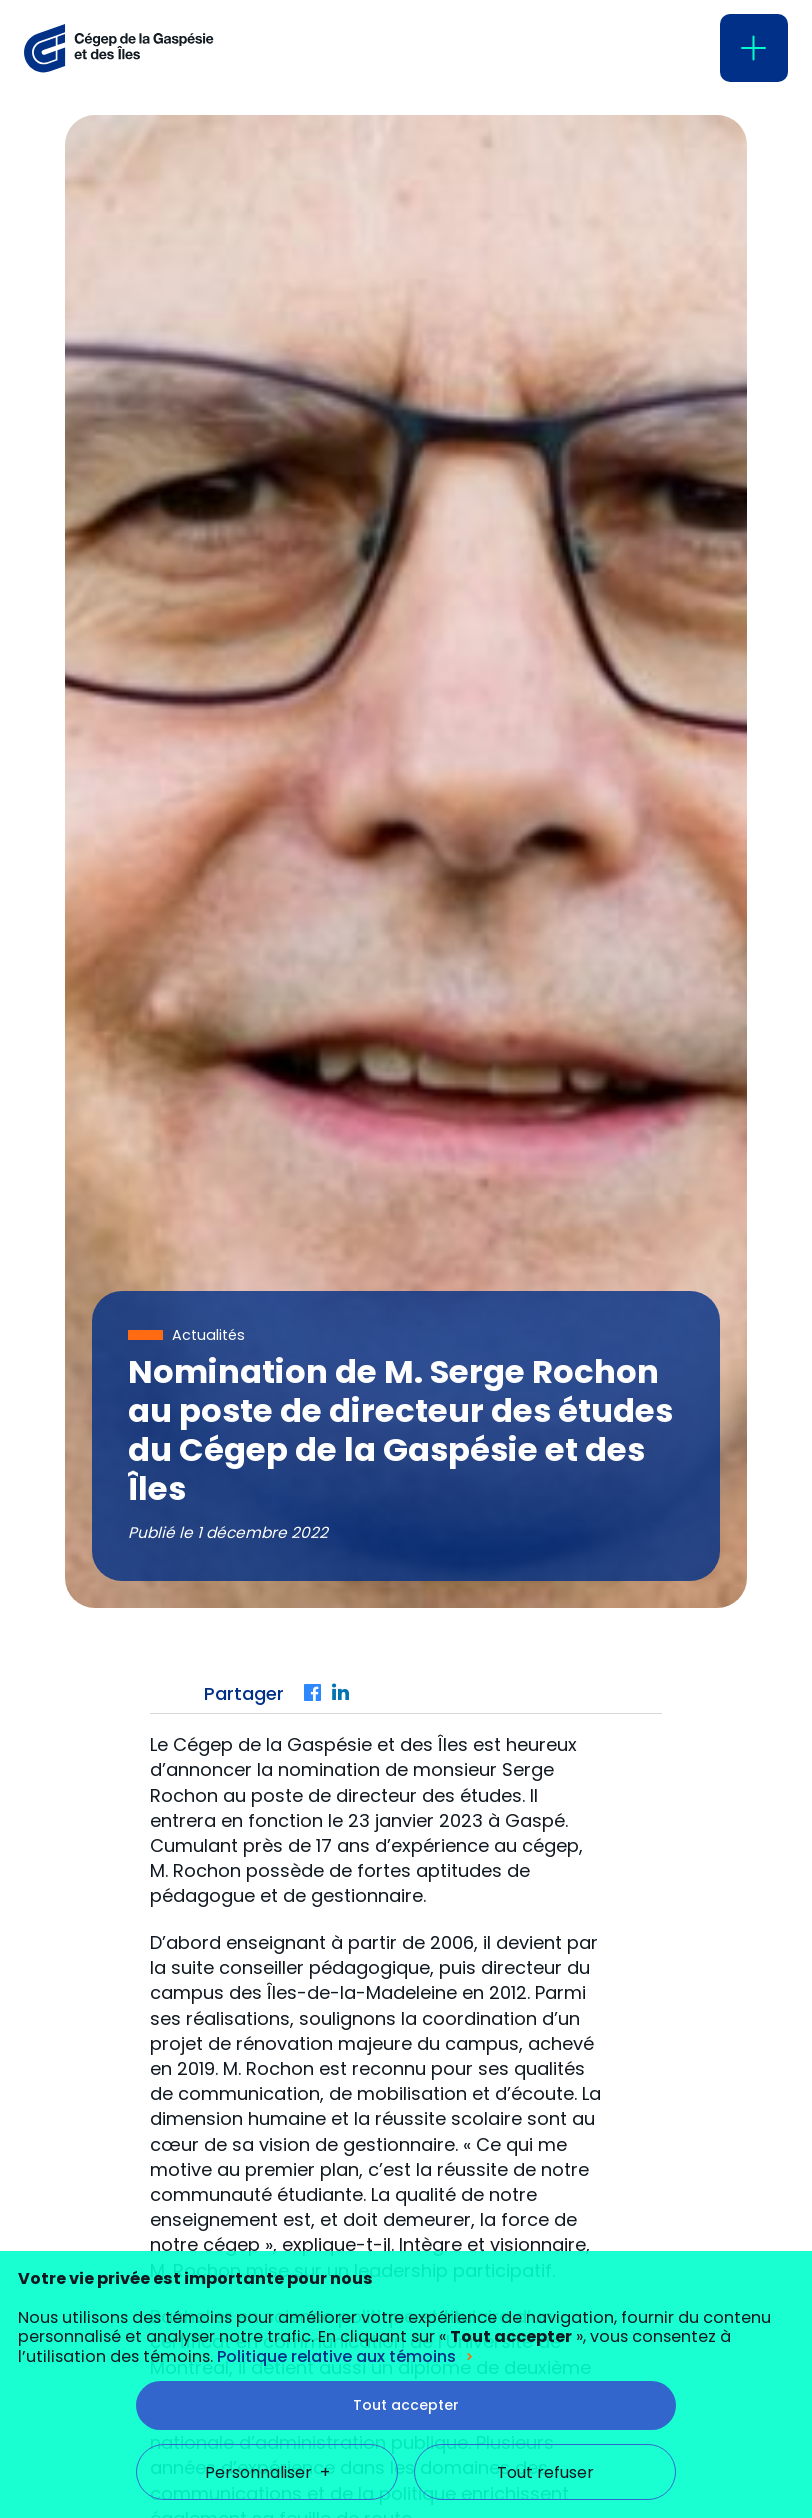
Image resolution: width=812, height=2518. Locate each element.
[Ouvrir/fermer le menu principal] (754, 48)
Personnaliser (267, 2304)
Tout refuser (545, 2304)
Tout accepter (406, 2237)
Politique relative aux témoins (336, 2188)
